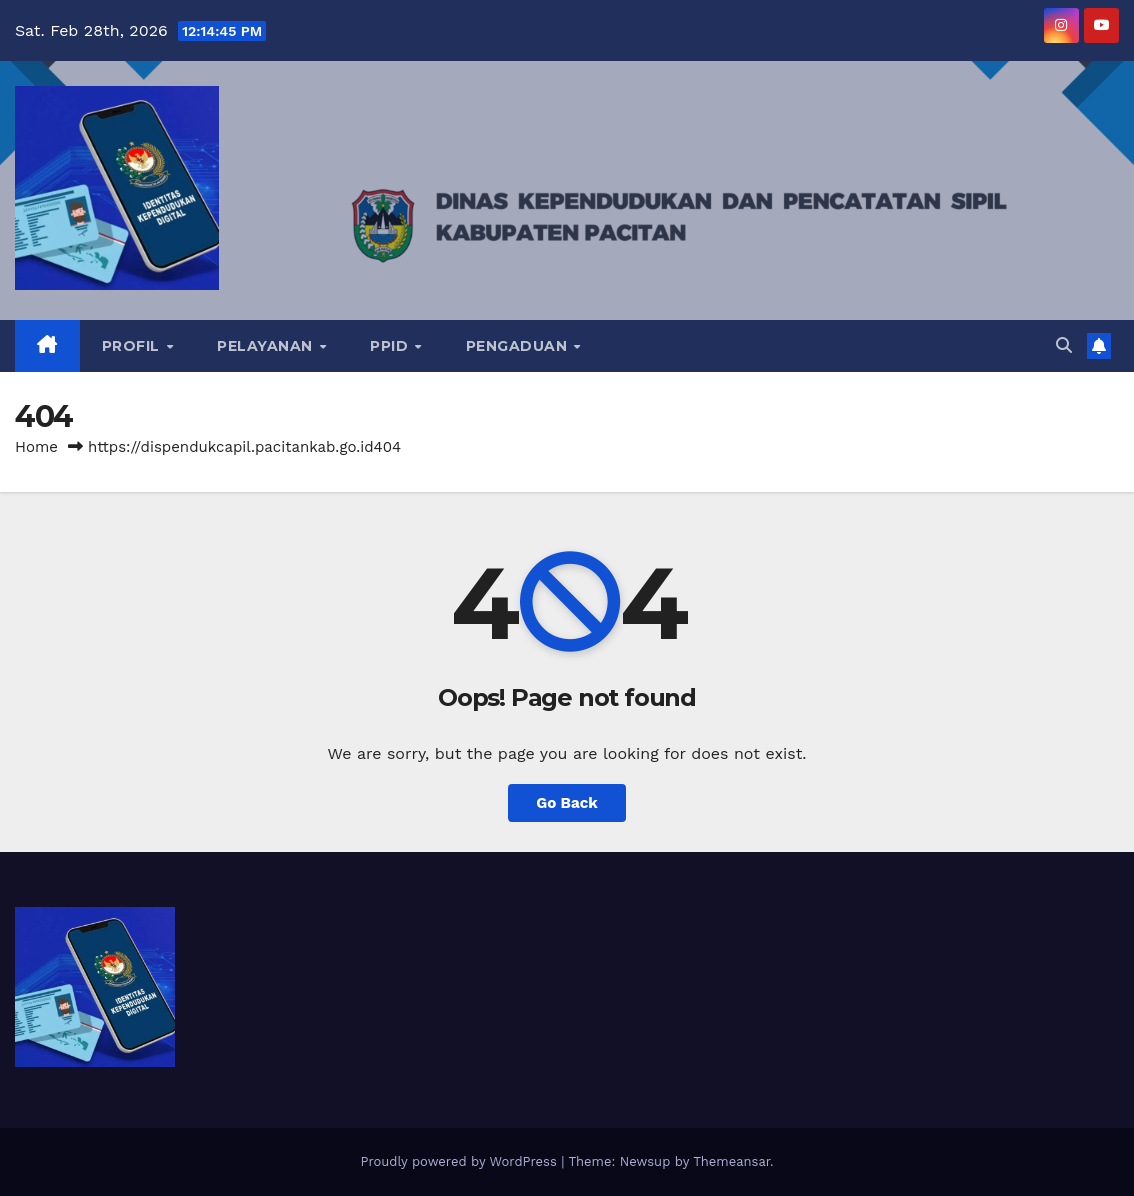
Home (36, 447)
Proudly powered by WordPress (460, 1161)
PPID (391, 346)
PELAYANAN (267, 346)
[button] (1064, 345)
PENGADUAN (519, 346)
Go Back (567, 803)
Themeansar (731, 1161)
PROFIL (133, 346)
